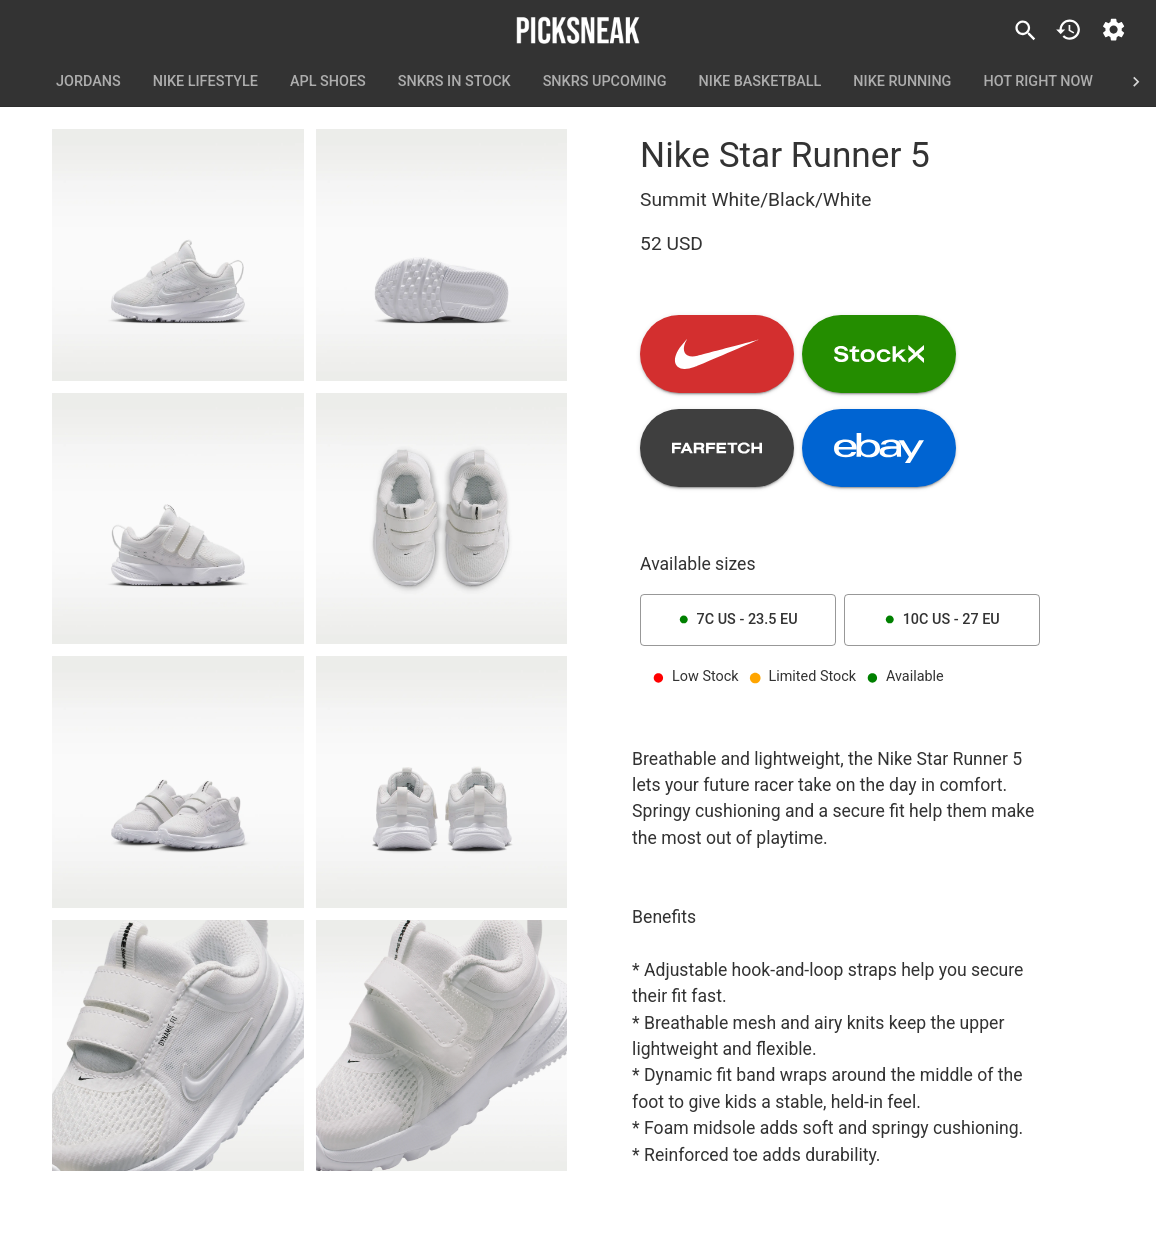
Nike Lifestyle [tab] (205, 82)
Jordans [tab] (88, 82)
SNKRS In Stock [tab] (454, 82)
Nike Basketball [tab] (760, 82)
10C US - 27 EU (942, 620)
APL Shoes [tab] (328, 82)
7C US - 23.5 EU (738, 620)
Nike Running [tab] (902, 82)
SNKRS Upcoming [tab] (605, 82)
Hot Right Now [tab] (1038, 82)
